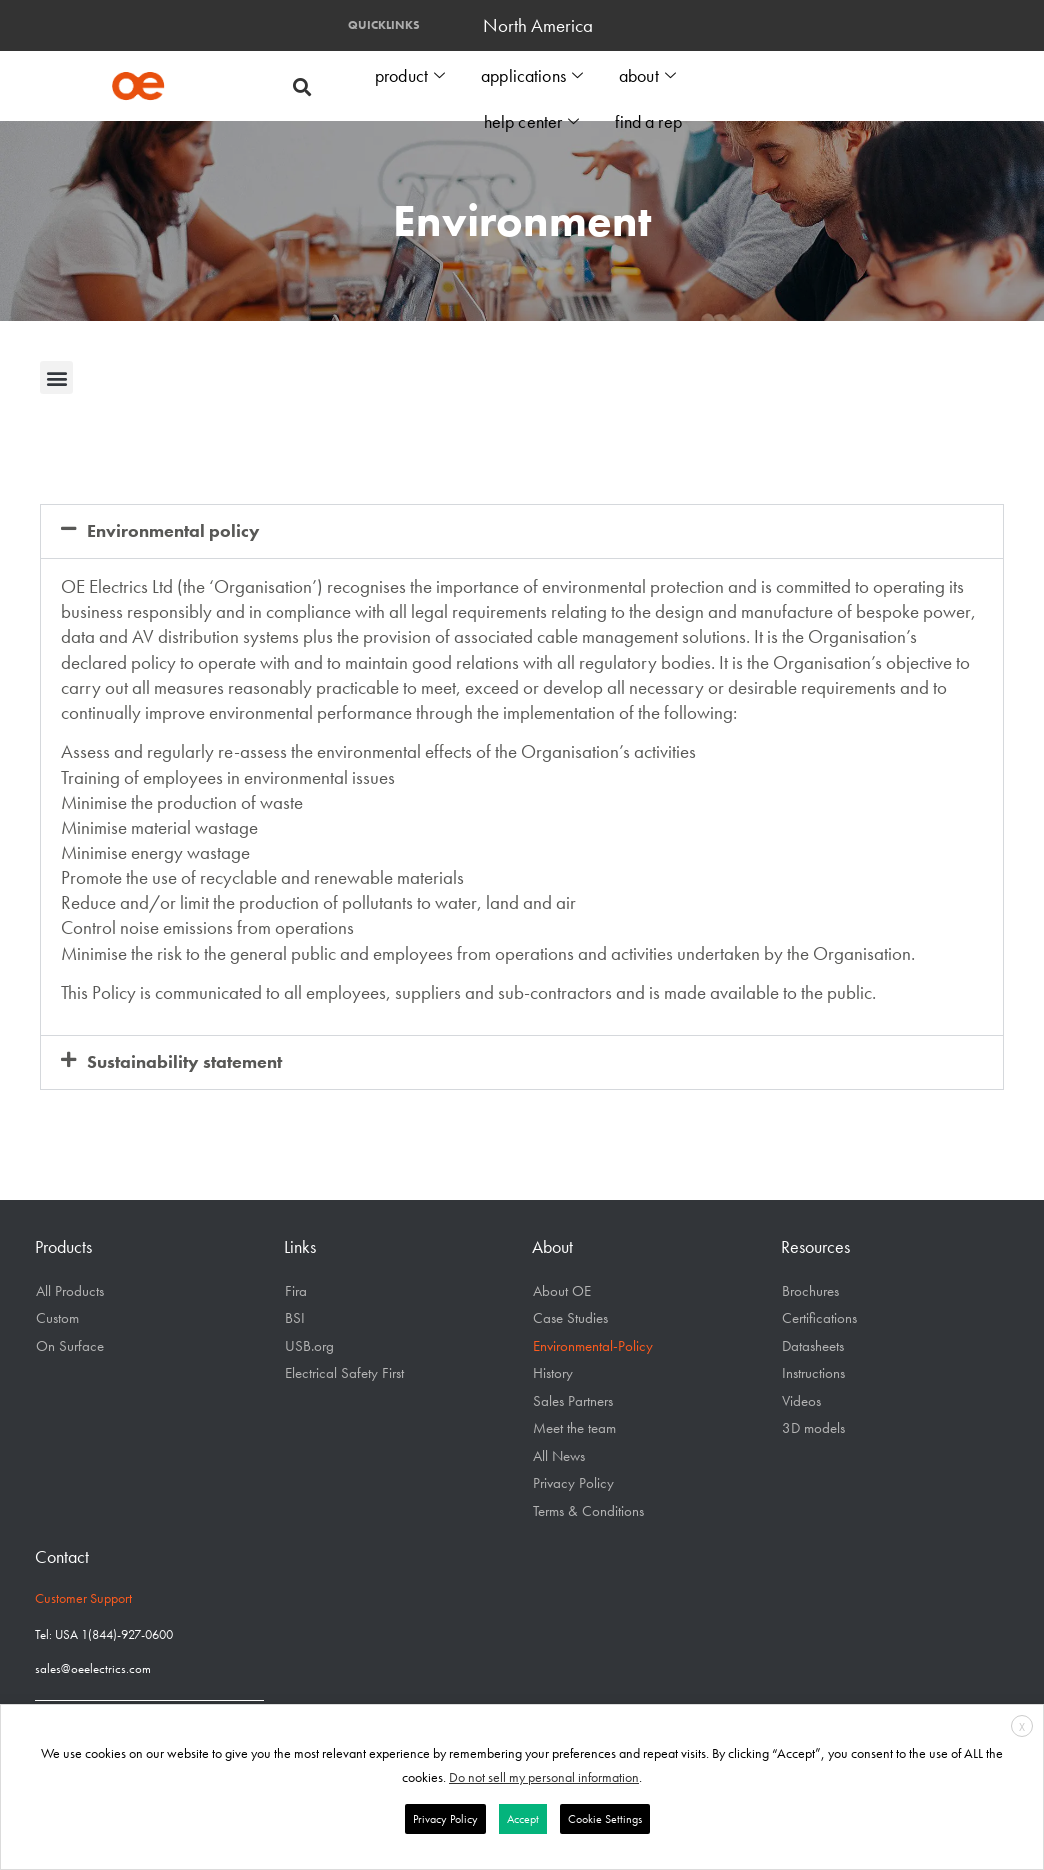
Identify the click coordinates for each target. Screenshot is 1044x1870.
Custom (57, 1318)
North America (543, 25)
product (413, 74)
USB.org (309, 1346)
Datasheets (813, 1346)
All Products (70, 1291)
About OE (562, 1291)
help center (534, 117)
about (648, 74)
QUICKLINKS (384, 25)
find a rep (649, 117)
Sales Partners (573, 1401)
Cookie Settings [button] (605, 1819)
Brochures (810, 1291)
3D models (813, 1428)
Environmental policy (173, 531)
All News (559, 1456)
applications (534, 74)
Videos (801, 1401)
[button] (301, 86)
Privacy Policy (573, 1483)
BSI (295, 1318)
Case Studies (570, 1318)
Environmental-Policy (593, 1346)
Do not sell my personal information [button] (544, 1777)
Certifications (819, 1318)
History (553, 1373)
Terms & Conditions (588, 1511)
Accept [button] (523, 1819)
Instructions (813, 1373)
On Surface (70, 1346)
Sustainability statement (184, 1062)
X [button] (1022, 1727)
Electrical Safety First (344, 1373)
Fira (296, 1291)
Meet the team (574, 1428)
